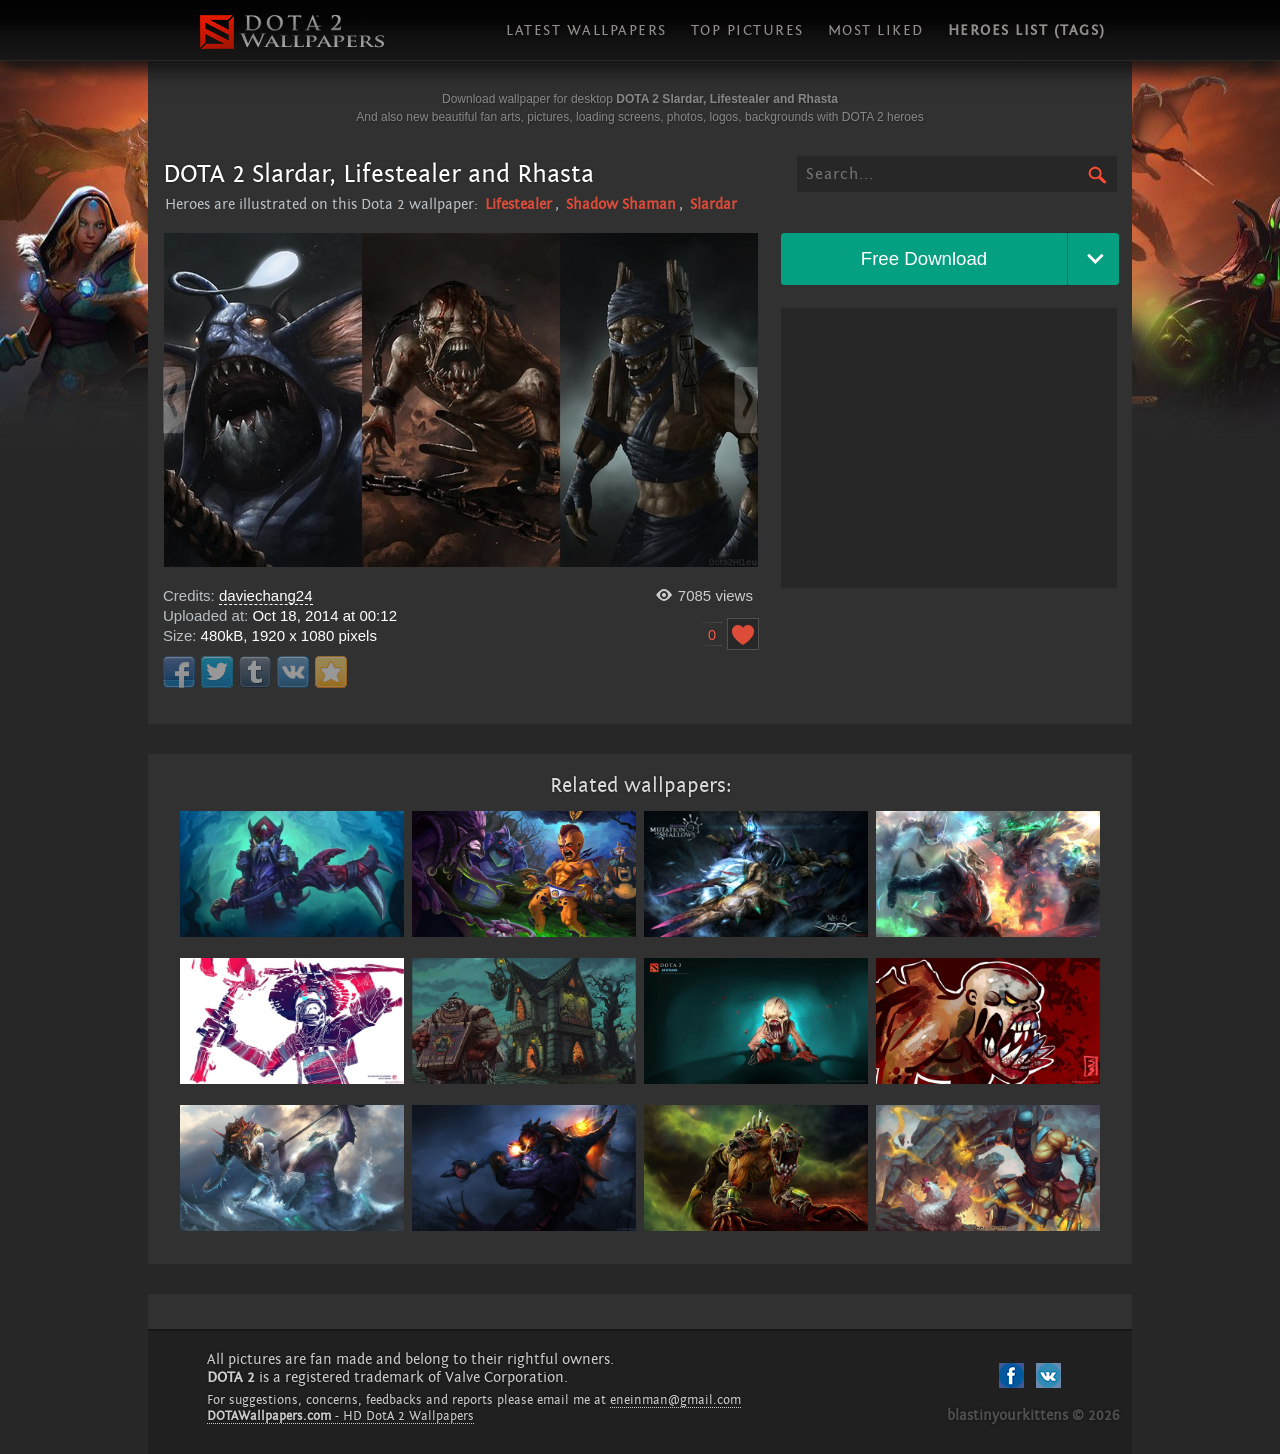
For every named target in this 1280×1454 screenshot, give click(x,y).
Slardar (713, 204)
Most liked (876, 30)
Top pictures (747, 30)
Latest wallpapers (586, 30)
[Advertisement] (949, 448)
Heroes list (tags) (1027, 30)
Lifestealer (518, 204)
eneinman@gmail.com (675, 1400)
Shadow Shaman (621, 204)
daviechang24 (266, 595)
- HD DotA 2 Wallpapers (340, 1416)
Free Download (924, 258)
